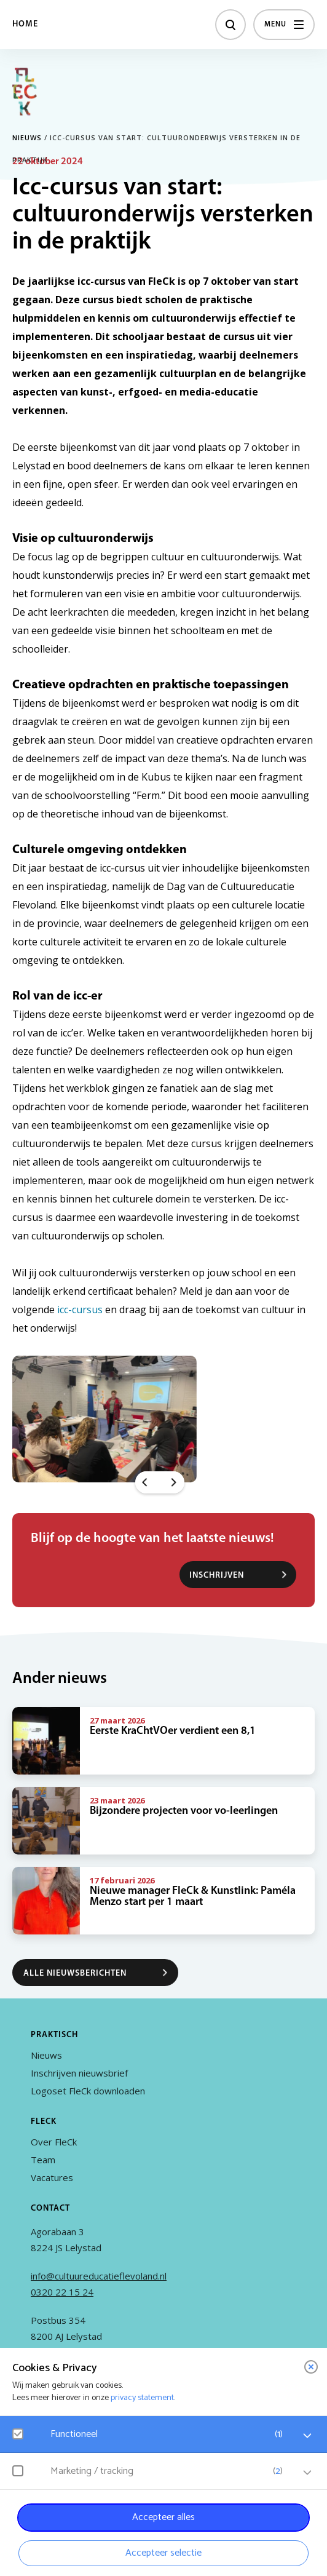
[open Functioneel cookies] (307, 2435)
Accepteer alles (163, 2517)
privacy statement (142, 2398)
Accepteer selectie (163, 2553)
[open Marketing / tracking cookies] (307, 2472)
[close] (311, 2367)
